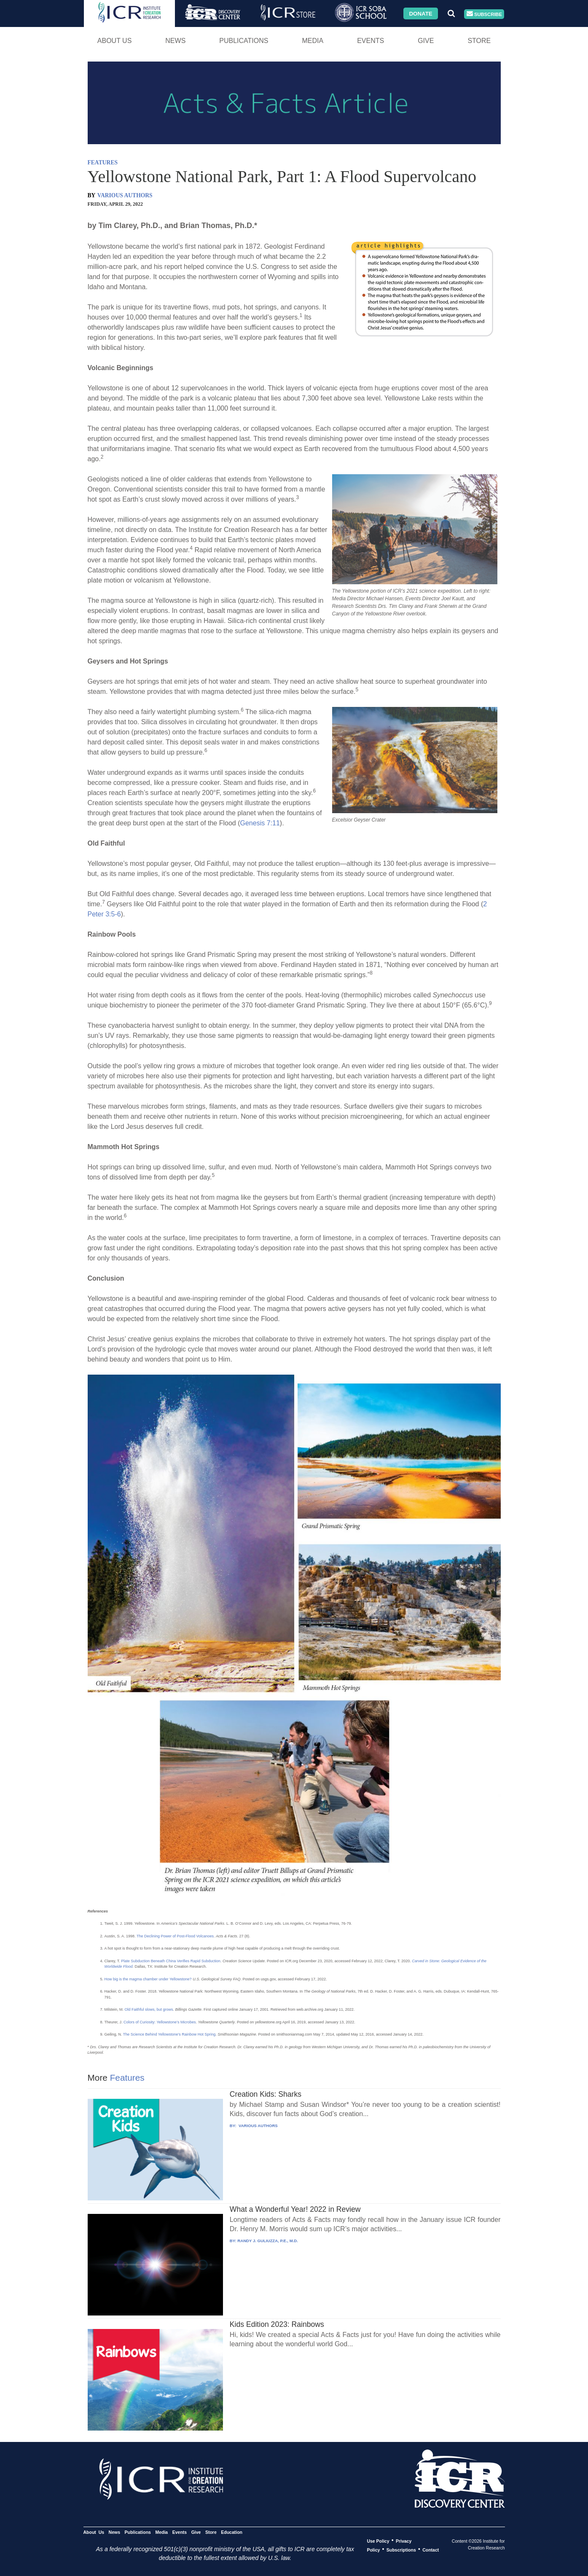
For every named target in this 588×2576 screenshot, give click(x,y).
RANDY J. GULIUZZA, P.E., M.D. (267, 2240)
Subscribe (484, 14)
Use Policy (378, 2540)
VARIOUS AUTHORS (125, 195)
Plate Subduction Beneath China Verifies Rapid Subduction (170, 1961)
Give (426, 40)
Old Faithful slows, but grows (149, 2009)
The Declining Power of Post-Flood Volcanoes (175, 1936)
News (175, 40)
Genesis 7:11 (260, 823)
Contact (430, 2549)
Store (479, 40)
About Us (114, 40)
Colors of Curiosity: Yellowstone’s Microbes (160, 2022)
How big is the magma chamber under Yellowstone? (148, 1979)
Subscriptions (401, 2549)
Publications (243, 40)
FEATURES (103, 162)
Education (231, 2531)
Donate (420, 13)
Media (312, 40)
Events (370, 40)
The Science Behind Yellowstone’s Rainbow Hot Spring (169, 2034)
